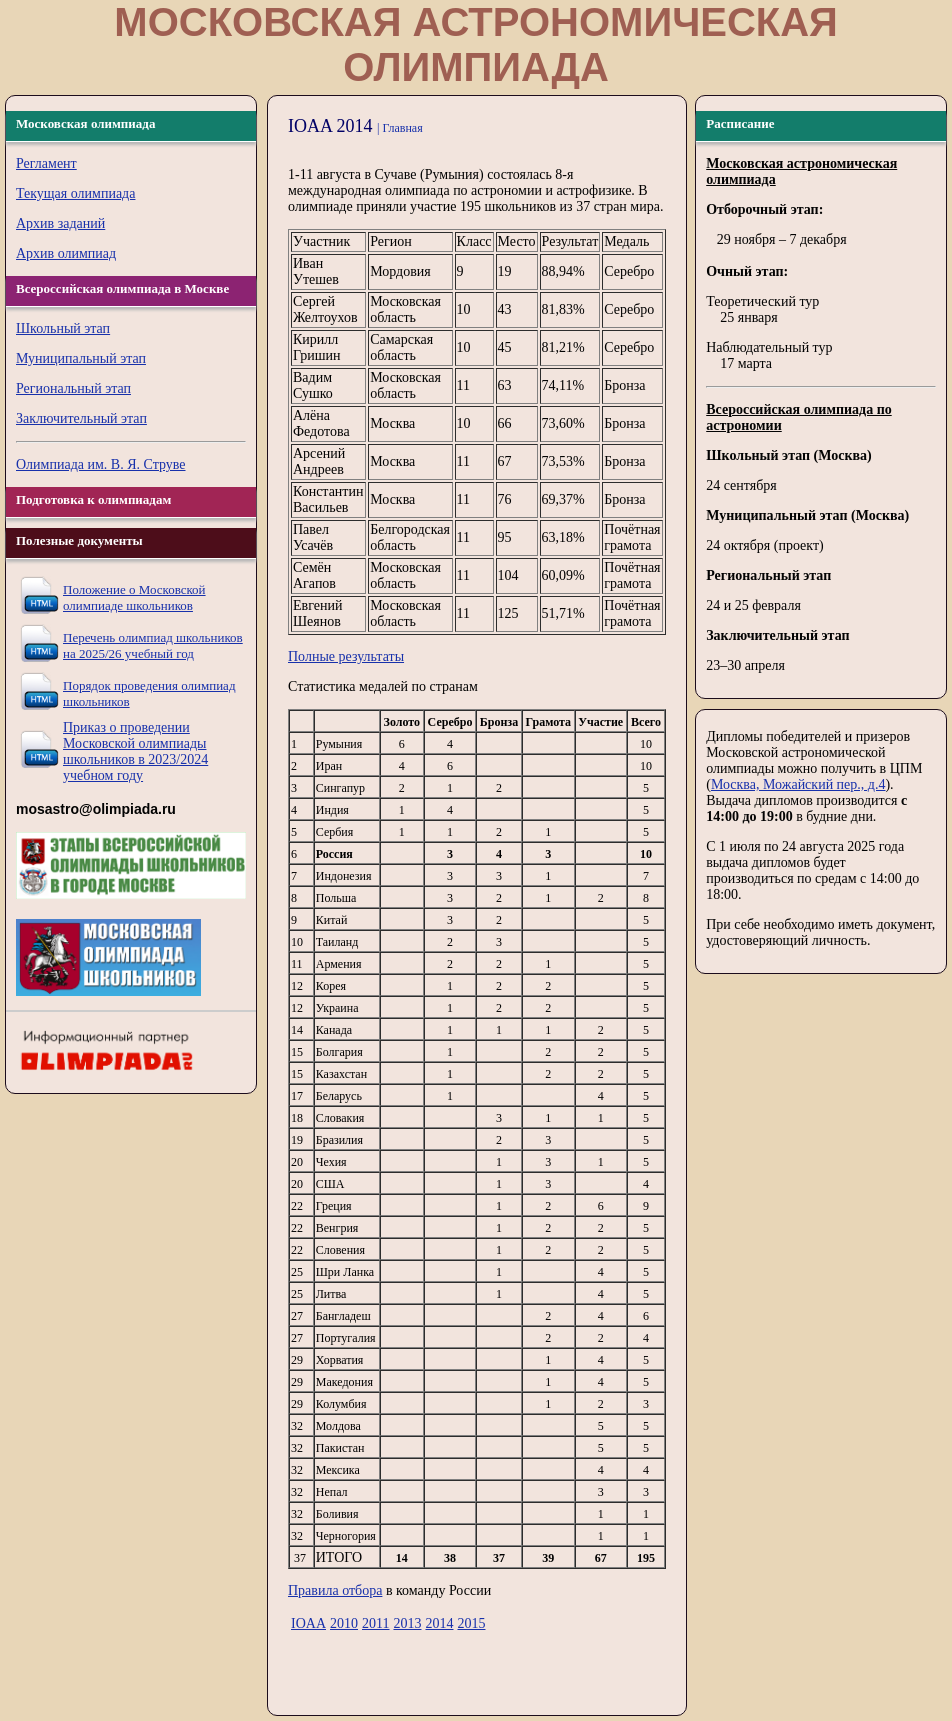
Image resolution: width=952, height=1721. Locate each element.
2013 (407, 1623)
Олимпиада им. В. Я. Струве (101, 464)
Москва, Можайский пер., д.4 (798, 784)
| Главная (400, 128)
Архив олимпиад (66, 253)
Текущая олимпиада (75, 193)
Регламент (46, 163)
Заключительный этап (81, 418)
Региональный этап (73, 388)
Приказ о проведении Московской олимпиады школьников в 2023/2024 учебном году (135, 751)
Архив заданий (60, 223)
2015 (471, 1623)
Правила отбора (335, 1590)
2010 (344, 1623)
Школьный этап (63, 328)
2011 (375, 1623)
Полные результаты (346, 656)
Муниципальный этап (81, 358)
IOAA (308, 1623)
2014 (439, 1623)
